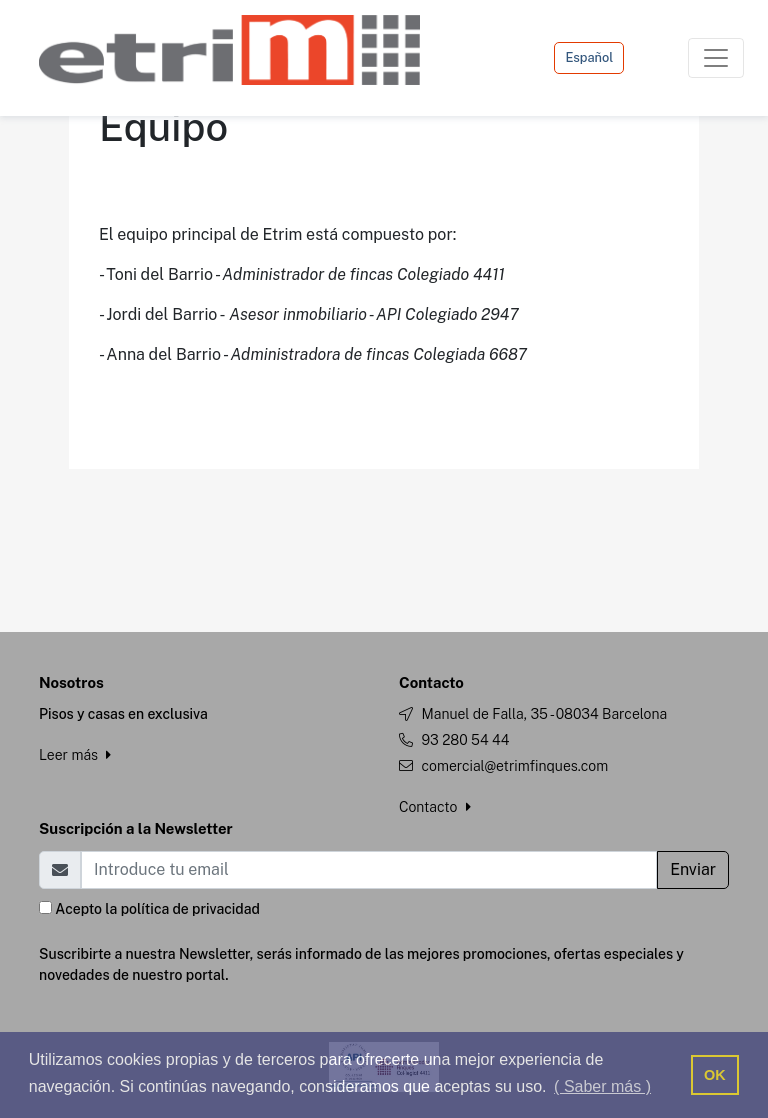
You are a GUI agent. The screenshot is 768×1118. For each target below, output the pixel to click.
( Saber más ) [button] (602, 1086)
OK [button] (715, 1075)
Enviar (693, 869)
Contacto (435, 807)
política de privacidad (190, 909)
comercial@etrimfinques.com (514, 766)
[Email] (369, 870)
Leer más (75, 755)
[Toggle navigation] (716, 58)
